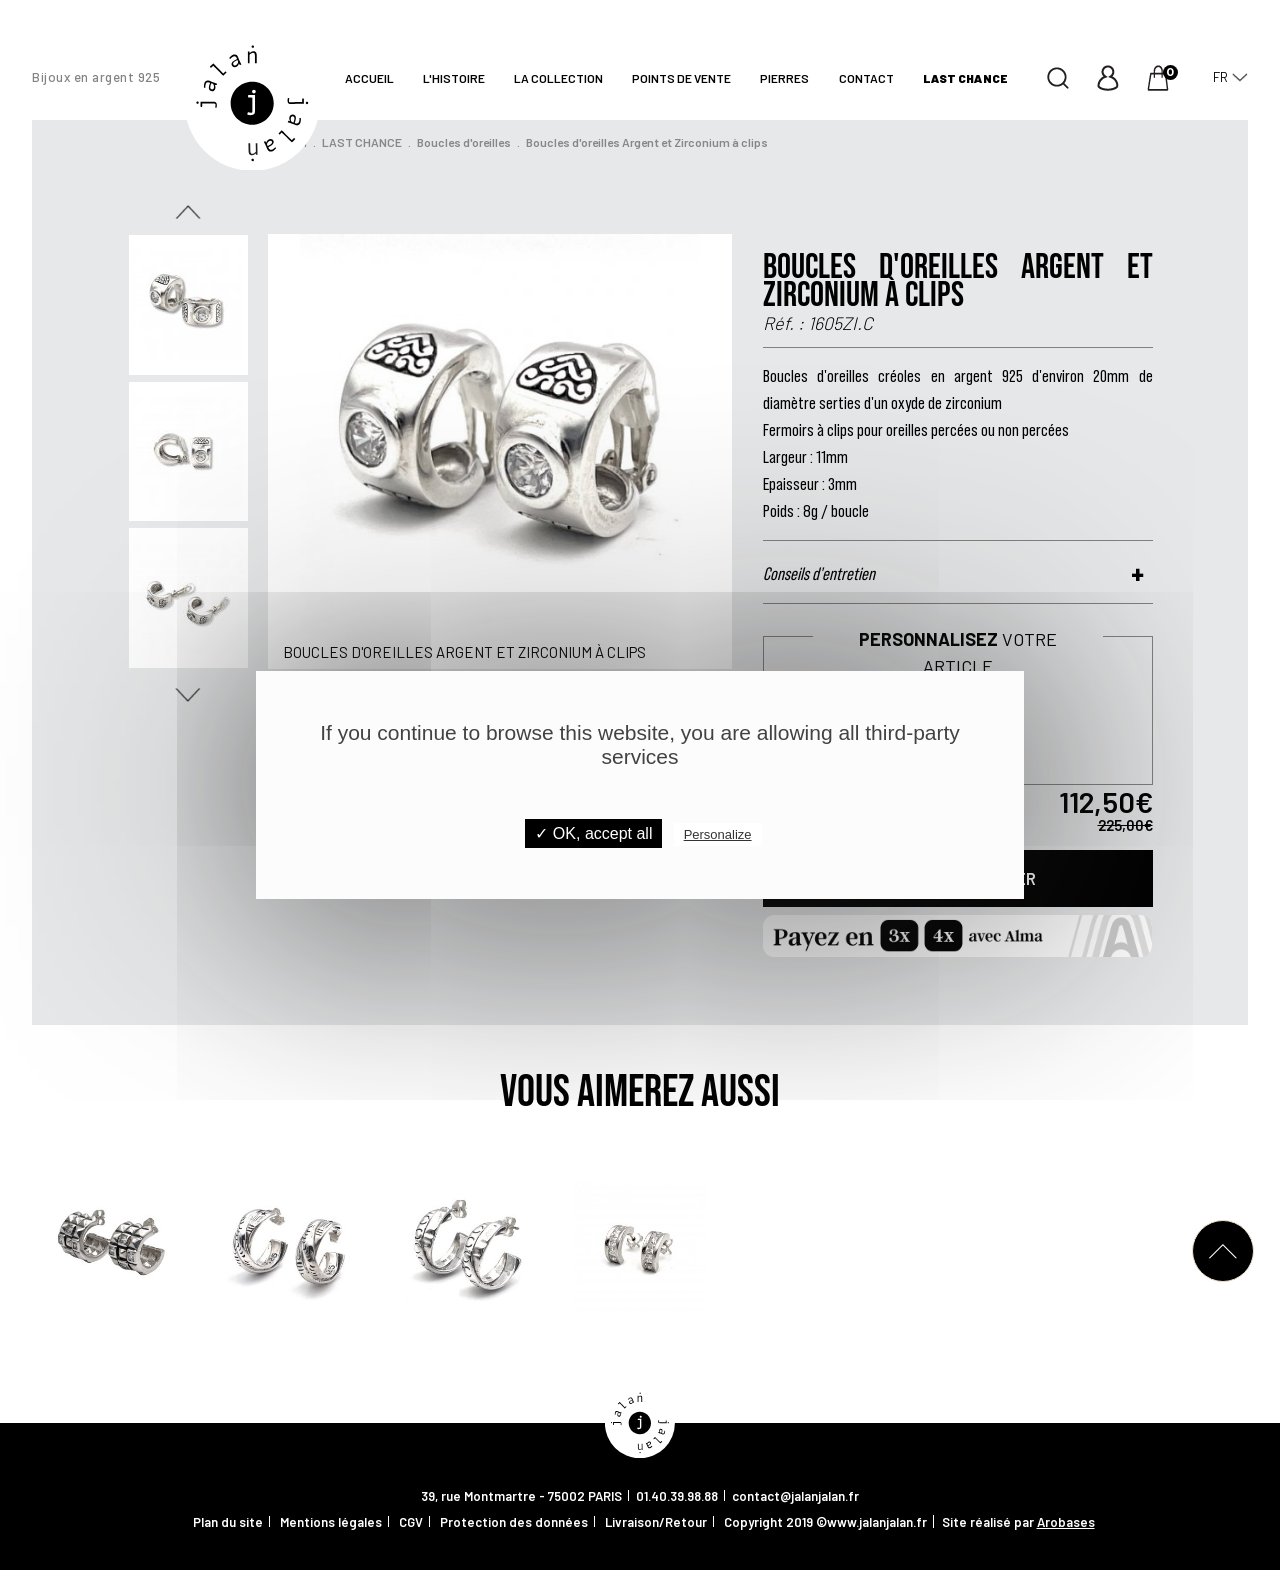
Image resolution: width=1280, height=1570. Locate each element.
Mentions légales (331, 1522)
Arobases (1066, 1522)
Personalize (718, 834)
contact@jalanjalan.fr (795, 1496)
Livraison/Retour (656, 1522)
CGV (411, 1522)
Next (187, 695)
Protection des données (514, 1522)
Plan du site (228, 1522)
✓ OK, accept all (593, 833)
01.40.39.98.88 (677, 1496)
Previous (187, 212)
